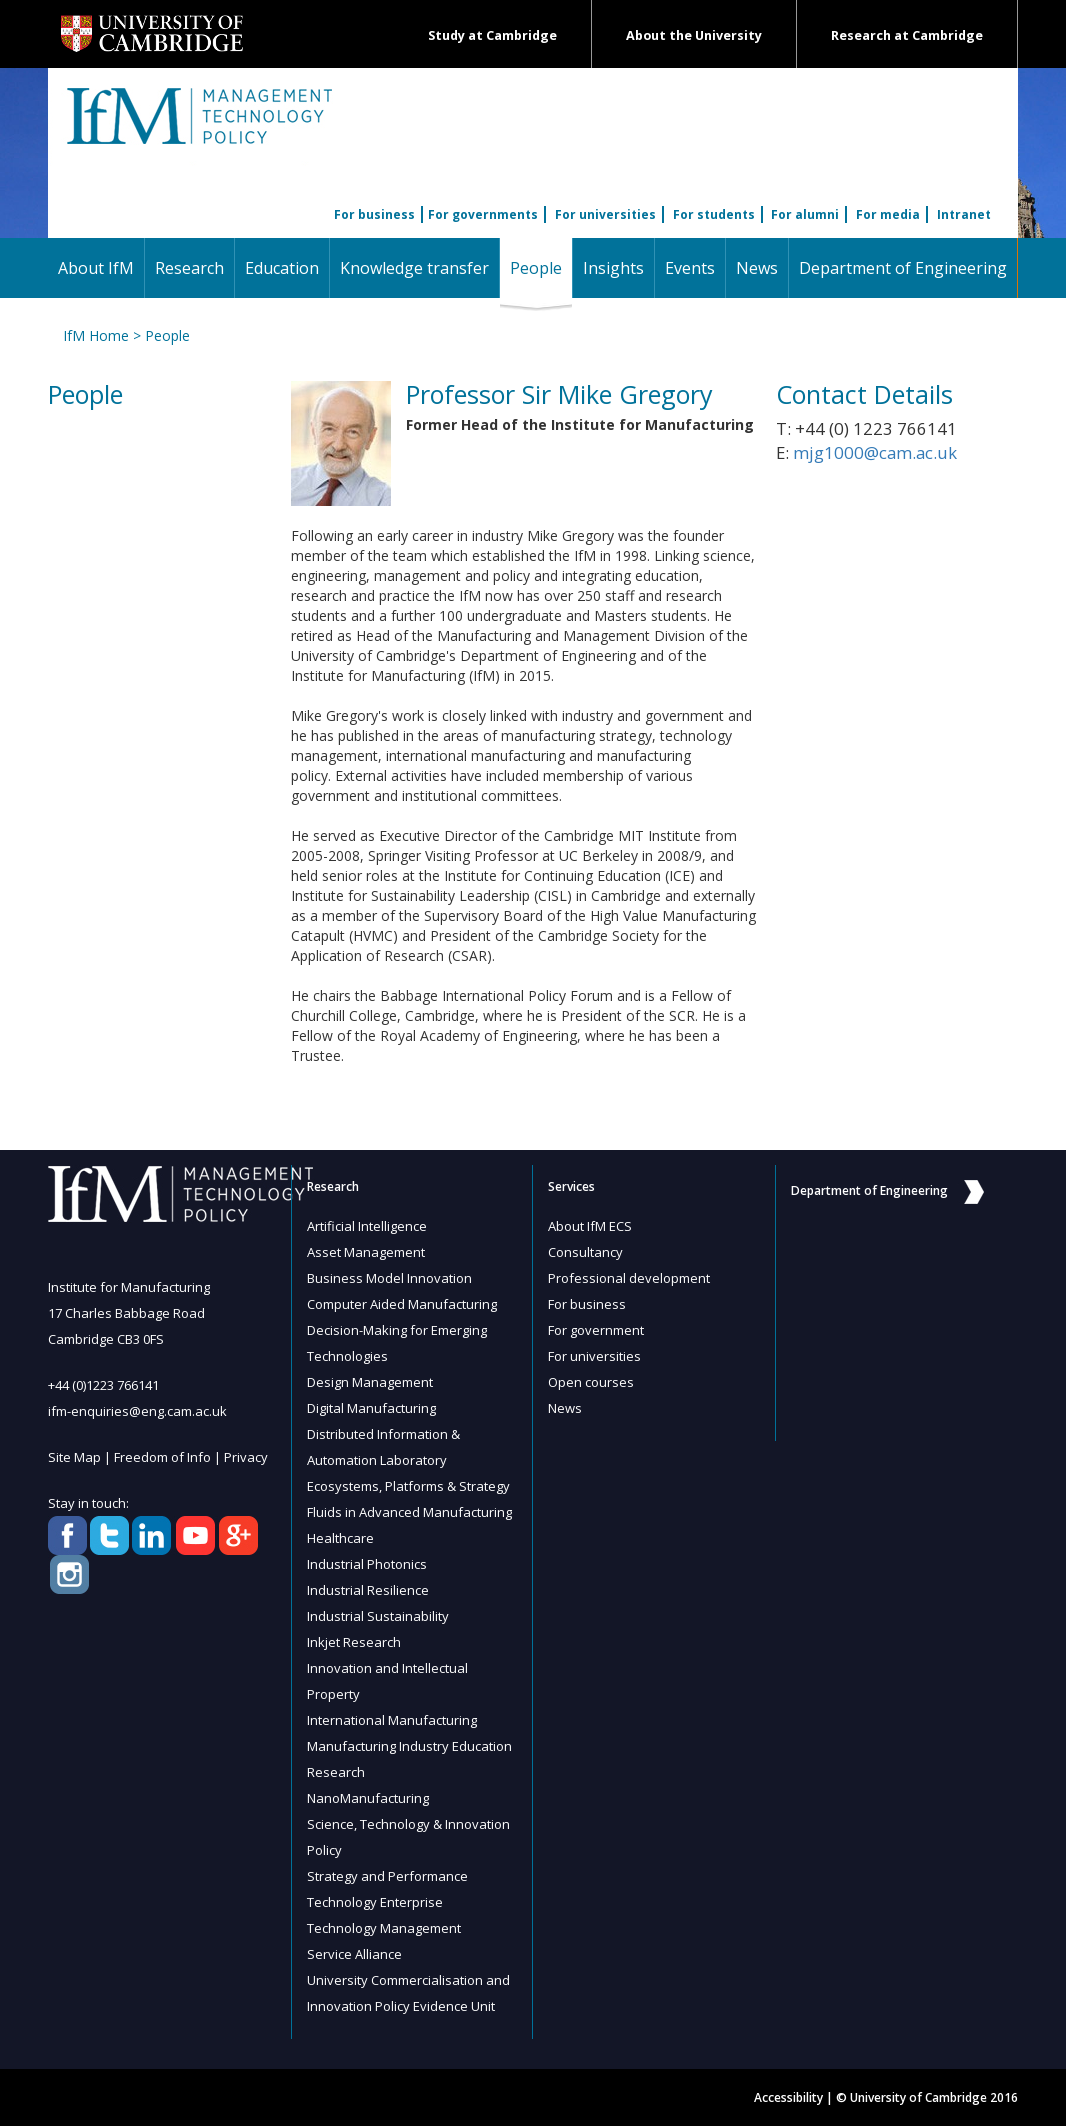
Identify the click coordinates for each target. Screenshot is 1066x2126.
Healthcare (340, 1538)
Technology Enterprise (375, 1902)
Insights (613, 268)
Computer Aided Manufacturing (402, 1304)
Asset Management (366, 1252)
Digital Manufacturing (371, 1408)
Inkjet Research (354, 1642)
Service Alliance (354, 1954)
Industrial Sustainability (378, 1616)
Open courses (591, 1382)
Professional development (629, 1278)
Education (282, 268)
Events (690, 268)
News (757, 268)
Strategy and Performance (387, 1876)
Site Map (74, 1457)
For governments (483, 214)
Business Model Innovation (389, 1278)
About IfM (96, 268)
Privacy (246, 1457)
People (541, 267)
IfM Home (96, 335)
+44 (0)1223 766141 (103, 1385)
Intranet (964, 214)
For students (714, 214)
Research (189, 268)
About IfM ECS (590, 1226)
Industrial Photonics (367, 1564)
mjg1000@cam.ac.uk (875, 452)
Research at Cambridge (907, 35)
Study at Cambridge (492, 35)
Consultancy (585, 1252)
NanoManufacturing (368, 1798)
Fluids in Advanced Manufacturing (409, 1512)
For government (596, 1330)
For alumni (805, 214)
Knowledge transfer (414, 268)
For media (888, 214)
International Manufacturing (392, 1720)
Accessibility (788, 2097)
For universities (605, 214)
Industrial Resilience (368, 1590)
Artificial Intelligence (367, 1226)
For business (374, 214)
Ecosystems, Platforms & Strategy (408, 1486)
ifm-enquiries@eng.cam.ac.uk (137, 1411)
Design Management (370, 1382)
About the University (694, 35)
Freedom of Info (162, 1457)
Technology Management (384, 1928)
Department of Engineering (903, 268)
